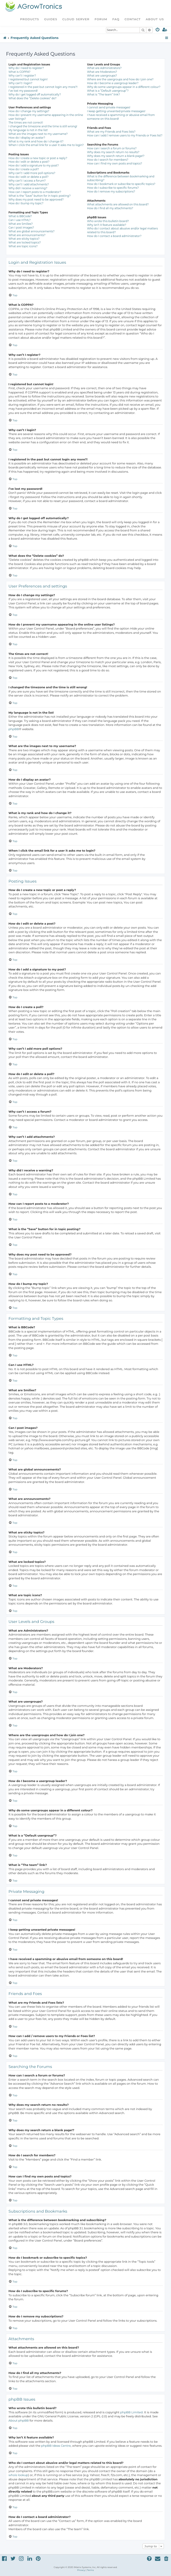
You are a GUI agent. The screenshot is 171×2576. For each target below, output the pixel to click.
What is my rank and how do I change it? (35, 141)
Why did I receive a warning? (27, 188)
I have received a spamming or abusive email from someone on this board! (121, 116)
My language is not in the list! (28, 130)
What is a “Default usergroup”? (107, 90)
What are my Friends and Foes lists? (111, 131)
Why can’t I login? (20, 83)
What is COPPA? (19, 71)
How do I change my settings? (28, 111)
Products (29, 19)
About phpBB (18, 2420)
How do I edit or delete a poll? (28, 176)
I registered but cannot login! (28, 79)
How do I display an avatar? (26, 137)
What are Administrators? (104, 68)
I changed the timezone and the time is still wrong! (42, 126)
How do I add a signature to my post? (33, 165)
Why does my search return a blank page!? (116, 156)
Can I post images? (21, 227)
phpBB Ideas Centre (56, 2445)
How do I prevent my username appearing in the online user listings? (45, 116)
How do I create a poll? (23, 169)
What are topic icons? (23, 246)
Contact (132, 19)
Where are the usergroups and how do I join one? (120, 79)
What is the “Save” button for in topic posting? (39, 195)
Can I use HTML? (19, 220)
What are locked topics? (24, 242)
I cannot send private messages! (108, 107)
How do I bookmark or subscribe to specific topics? (121, 184)
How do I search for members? (107, 159)
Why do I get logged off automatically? (34, 94)
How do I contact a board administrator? (114, 236)
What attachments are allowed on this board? (118, 204)
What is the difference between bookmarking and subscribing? (120, 178)
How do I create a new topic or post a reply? (37, 158)
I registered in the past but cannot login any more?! (42, 87)
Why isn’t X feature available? (106, 225)
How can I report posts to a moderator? (34, 192)
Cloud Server (76, 19)
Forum (101, 19)
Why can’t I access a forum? (27, 180)
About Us (155, 19)
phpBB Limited (131, 2412)
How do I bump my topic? (25, 203)
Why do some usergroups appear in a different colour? (123, 87)
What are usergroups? (102, 75)
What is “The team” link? (103, 94)
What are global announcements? (31, 231)
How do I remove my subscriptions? (111, 191)
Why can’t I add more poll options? (31, 173)
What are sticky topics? (23, 238)
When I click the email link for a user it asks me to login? (46, 145)
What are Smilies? (20, 223)
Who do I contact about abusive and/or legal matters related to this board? (122, 230)
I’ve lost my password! (23, 90)
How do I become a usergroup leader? (112, 83)
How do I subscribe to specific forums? (113, 187)
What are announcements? (26, 235)
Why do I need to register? (26, 68)
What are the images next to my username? (38, 134)
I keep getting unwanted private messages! (116, 111)
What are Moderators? (102, 71)
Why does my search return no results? (113, 152)
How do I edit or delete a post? (28, 161)
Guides (50, 19)
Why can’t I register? (22, 75)
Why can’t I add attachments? (28, 184)
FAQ (116, 19)
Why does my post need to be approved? (36, 199)
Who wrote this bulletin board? (108, 221)
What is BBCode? (20, 216)
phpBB (13, 729)
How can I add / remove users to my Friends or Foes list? (124, 135)
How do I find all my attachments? (110, 208)
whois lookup (18, 2475)
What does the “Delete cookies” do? (32, 98)
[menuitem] (158, 30)
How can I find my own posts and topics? (114, 163)
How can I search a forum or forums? (111, 148)
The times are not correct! (25, 122)
